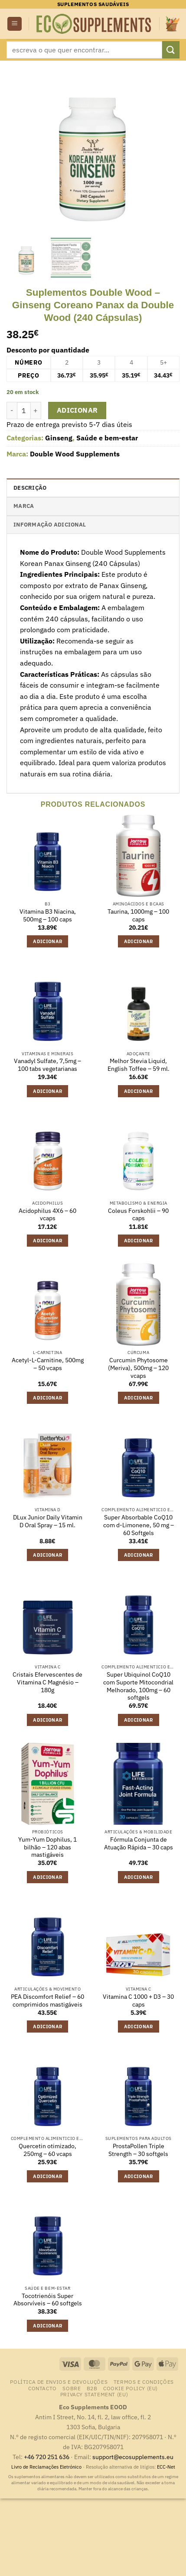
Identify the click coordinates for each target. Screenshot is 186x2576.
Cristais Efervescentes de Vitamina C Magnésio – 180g (47, 1682)
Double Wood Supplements (75, 453)
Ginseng (58, 437)
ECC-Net (166, 2467)
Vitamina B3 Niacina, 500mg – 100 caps (48, 915)
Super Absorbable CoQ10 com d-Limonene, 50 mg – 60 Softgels (138, 1525)
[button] (14, 24)
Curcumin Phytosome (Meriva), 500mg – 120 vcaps (138, 1368)
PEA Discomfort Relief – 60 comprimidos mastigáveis (47, 2000)
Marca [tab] (23, 506)
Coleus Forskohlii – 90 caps (138, 1214)
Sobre (71, 2388)
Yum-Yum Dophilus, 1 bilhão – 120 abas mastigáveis (47, 1847)
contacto (42, 2388)
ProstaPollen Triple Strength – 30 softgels (138, 2150)
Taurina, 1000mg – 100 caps (138, 915)
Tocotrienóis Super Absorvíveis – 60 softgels (47, 2300)
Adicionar (77, 410)
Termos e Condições (144, 2381)
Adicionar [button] (47, 941)
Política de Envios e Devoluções (59, 2381)
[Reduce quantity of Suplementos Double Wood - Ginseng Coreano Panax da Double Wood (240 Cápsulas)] (12, 410)
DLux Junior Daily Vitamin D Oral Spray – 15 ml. (47, 1521)
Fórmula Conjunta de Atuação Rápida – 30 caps (138, 1843)
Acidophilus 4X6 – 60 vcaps (47, 1214)
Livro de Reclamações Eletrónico (47, 2467)
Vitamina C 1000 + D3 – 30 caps (138, 2000)
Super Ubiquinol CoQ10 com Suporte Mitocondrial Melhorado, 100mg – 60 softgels (138, 1686)
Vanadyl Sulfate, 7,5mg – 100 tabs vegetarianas (47, 1065)
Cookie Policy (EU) (130, 2388)
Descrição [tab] (29, 487)
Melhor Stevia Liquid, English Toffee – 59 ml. (139, 1065)
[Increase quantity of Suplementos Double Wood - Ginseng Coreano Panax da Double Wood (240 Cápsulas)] (36, 410)
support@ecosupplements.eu (132, 2457)
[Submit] (170, 49)
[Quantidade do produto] (24, 410)
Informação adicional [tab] (49, 524)
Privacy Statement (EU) (94, 2394)
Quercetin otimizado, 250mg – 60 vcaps (47, 2150)
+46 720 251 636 (46, 2457)
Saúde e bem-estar (107, 437)
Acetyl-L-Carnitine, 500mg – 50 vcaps (48, 1364)
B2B (92, 2388)
